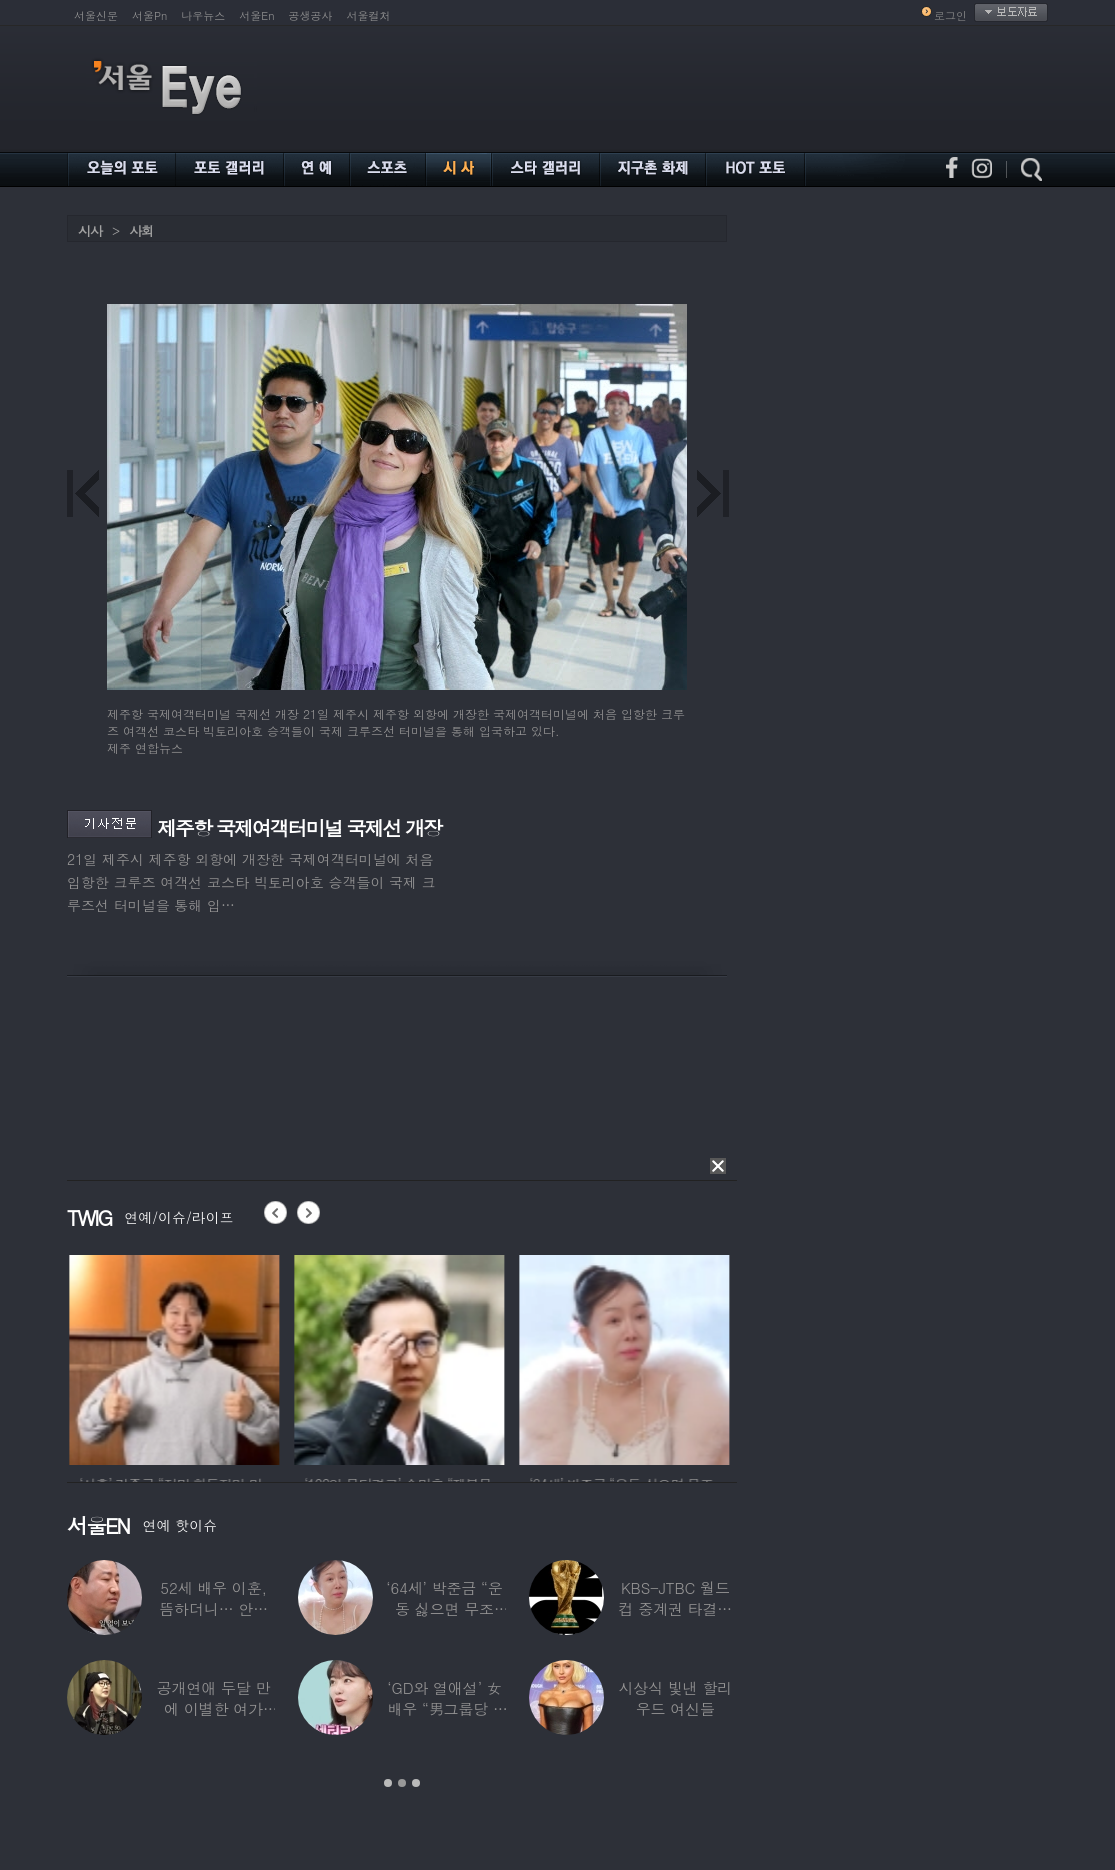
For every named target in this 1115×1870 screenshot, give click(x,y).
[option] (203, 1357)
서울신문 (96, 15)
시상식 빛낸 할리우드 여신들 (675, 1698)
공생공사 (311, 15)
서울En (256, 15)
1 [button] (388, 1783)
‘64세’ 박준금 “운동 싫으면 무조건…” (444, 1608)
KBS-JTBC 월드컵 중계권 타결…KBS (675, 1608)
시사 (90, 230)
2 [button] (402, 1783)
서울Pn (149, 15)
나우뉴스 (203, 15)
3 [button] (416, 1783)
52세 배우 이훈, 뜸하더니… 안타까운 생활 (213, 1608)
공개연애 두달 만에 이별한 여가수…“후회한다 (214, 1708)
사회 (141, 230)
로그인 (950, 15)
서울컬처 (369, 15)
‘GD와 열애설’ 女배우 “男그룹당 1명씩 (444, 1708)
